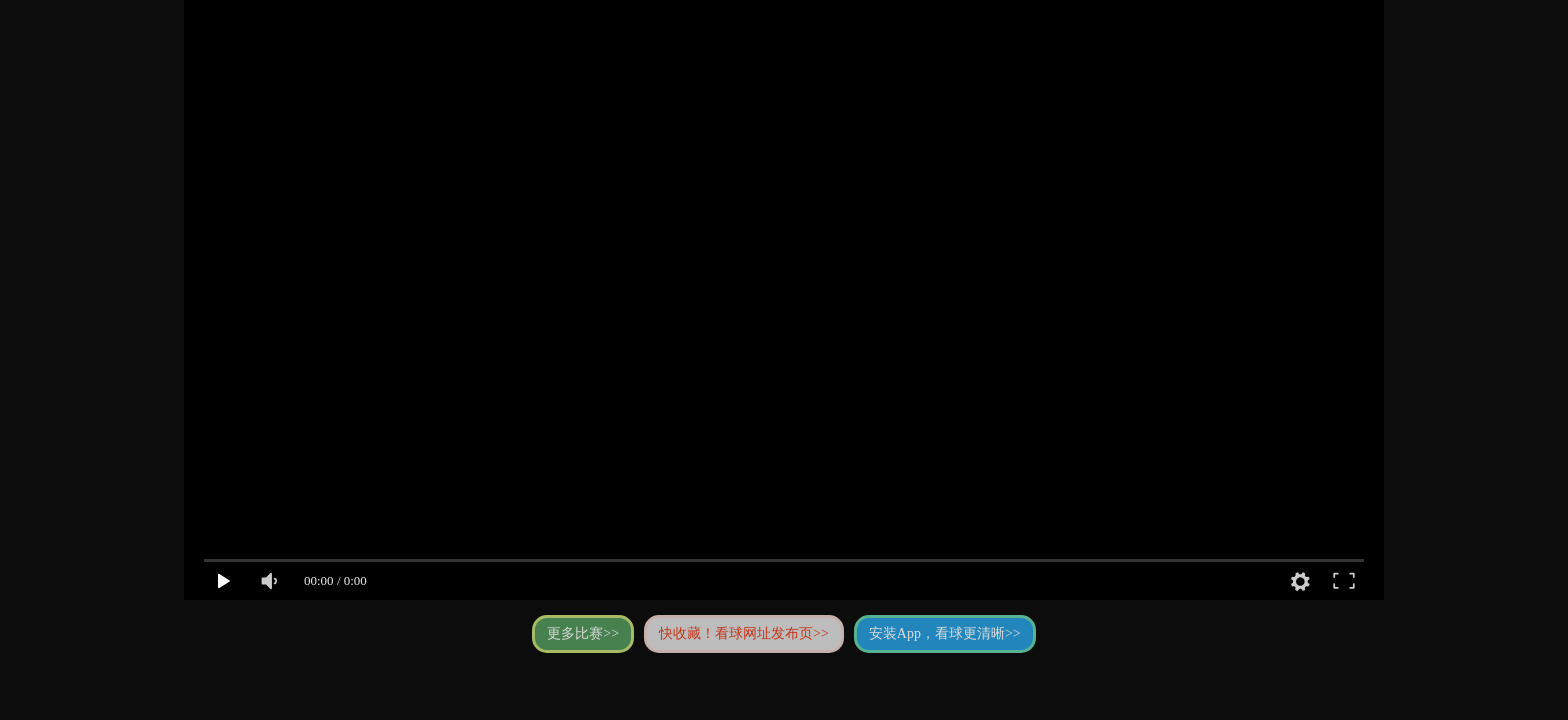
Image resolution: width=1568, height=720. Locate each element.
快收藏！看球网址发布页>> (744, 633)
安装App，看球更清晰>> (945, 633)
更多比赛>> (583, 633)
